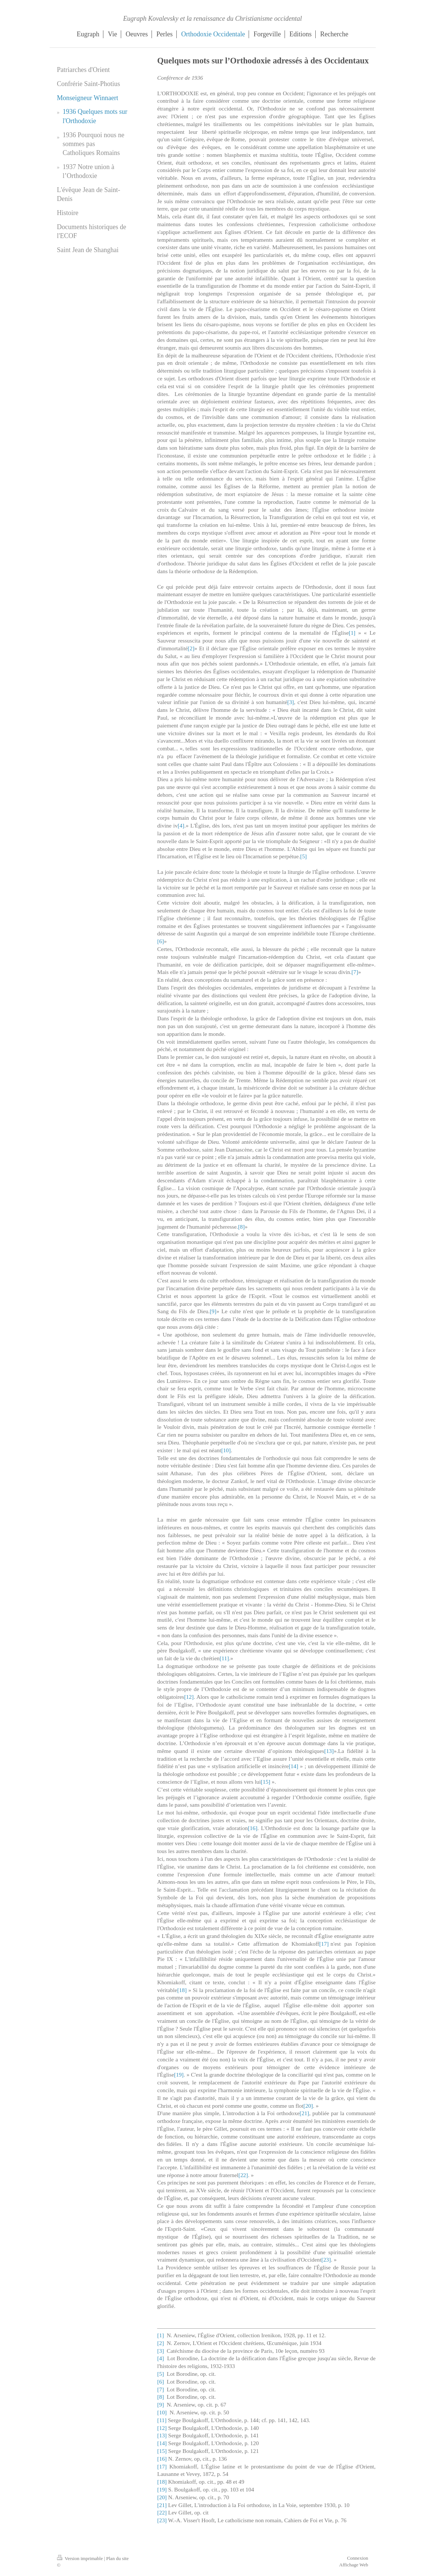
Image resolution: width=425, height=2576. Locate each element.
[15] (265, 1782)
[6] (160, 941)
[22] (243, 2175)
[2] (191, 648)
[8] (241, 1226)
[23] (326, 2259)
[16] (253, 1828)
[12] (189, 1697)
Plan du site (117, 2558)
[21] (304, 2113)
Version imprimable (80, 2558)
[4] (180, 825)
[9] (213, 1311)
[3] (290, 702)
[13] (329, 1751)
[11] (224, 1658)
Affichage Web (353, 2564)
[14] (293, 1766)
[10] (226, 1450)
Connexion (357, 2558)
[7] (354, 972)
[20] (308, 2106)
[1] (352, 633)
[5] (303, 856)
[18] (182, 1990)
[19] (179, 2074)
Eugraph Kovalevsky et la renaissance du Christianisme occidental (212, 18)
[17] (324, 1944)
